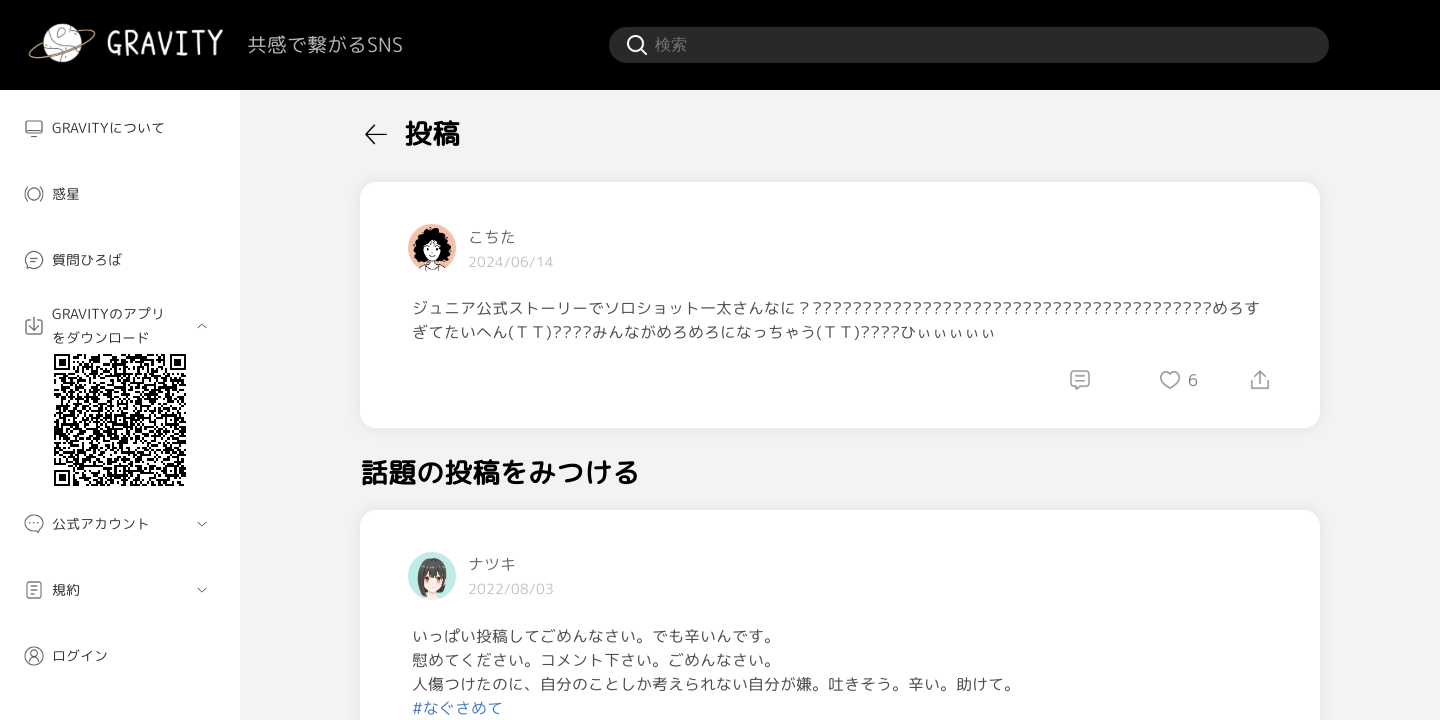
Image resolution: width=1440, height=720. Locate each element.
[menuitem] (120, 128)
